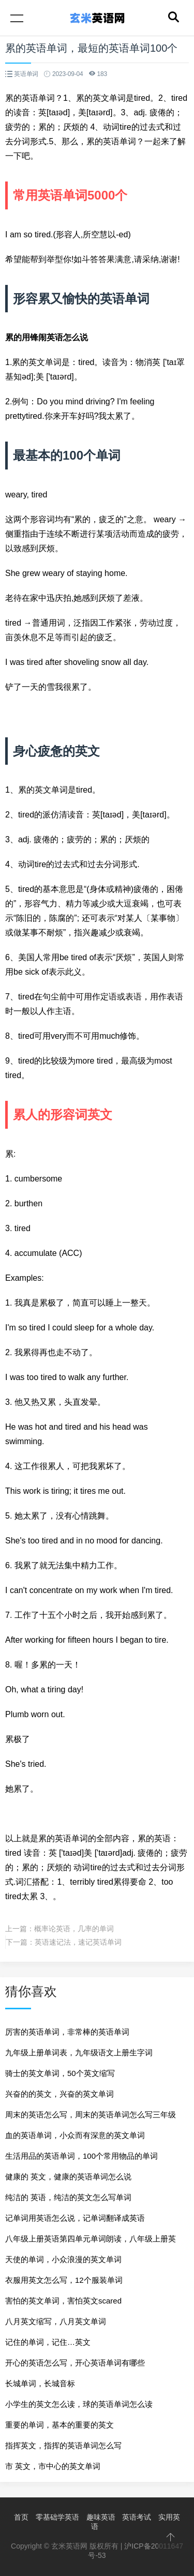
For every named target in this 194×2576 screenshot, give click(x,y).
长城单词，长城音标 (40, 2383)
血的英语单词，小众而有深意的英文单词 (75, 2135)
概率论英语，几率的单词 (74, 1929)
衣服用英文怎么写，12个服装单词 (64, 2280)
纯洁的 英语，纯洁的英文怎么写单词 (68, 2197)
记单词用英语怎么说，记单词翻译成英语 (75, 2218)
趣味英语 (100, 2517)
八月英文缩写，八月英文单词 (55, 2321)
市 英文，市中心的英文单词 (52, 2466)
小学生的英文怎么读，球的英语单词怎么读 (79, 2404)
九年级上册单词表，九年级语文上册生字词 (79, 2052)
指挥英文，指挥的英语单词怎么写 (63, 2445)
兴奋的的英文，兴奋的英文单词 (59, 2093)
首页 (21, 2517)
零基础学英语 (57, 2517)
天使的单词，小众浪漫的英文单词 (63, 2259)
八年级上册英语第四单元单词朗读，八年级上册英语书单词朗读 (90, 2241)
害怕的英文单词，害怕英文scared (63, 2300)
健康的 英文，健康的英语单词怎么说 (68, 2176)
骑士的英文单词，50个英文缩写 (60, 2073)
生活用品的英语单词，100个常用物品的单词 (81, 2155)
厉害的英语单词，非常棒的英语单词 (67, 2031)
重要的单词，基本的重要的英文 (59, 2424)
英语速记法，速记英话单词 (78, 1942)
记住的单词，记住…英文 (48, 2342)
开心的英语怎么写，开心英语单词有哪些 (75, 2362)
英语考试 (136, 2517)
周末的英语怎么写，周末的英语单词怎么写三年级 (90, 2114)
